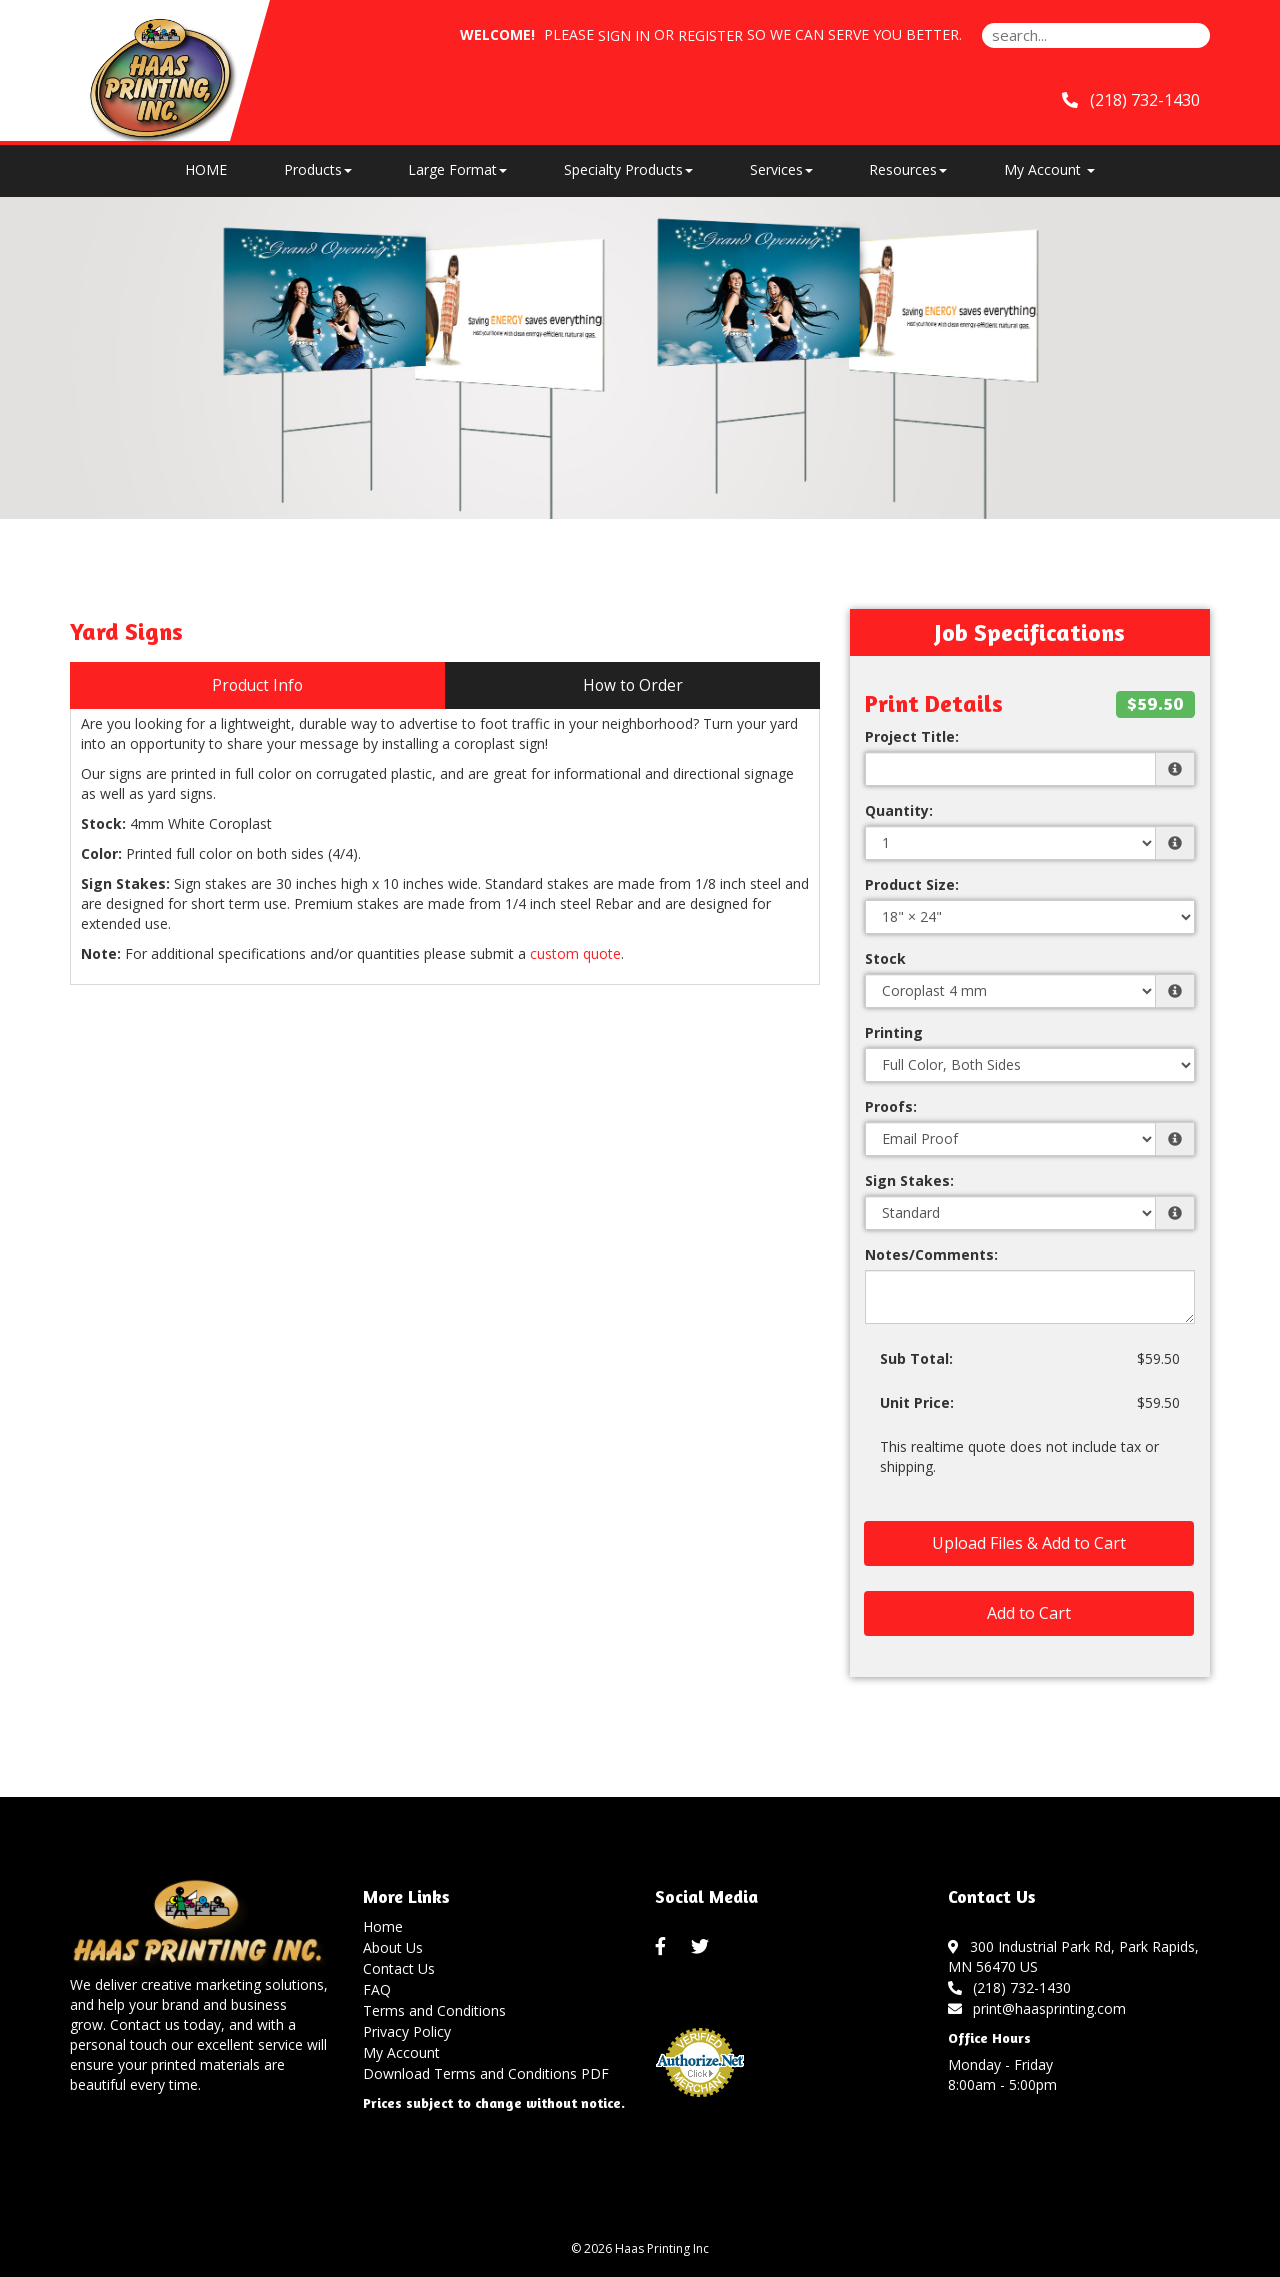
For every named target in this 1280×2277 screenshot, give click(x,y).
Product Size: (912, 884)
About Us (393, 1947)
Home (383, 1926)
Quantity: (899, 810)
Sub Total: (916, 1358)
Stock (885, 958)
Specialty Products (628, 169)
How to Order (633, 685)
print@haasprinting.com (1037, 2008)
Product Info (257, 685)
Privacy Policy (407, 2031)
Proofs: (891, 1106)
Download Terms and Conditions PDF (486, 2073)
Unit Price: (917, 1402)
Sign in (624, 35)
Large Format (457, 169)
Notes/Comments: (931, 1254)
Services (781, 169)
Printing (894, 1032)
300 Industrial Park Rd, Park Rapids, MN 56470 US (1074, 1956)
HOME (206, 169)
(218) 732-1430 (1131, 100)
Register (710, 35)
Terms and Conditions (434, 2010)
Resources (908, 169)
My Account (401, 2052)
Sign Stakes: (909, 1180)
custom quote (575, 953)
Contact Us (399, 1968)
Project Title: (912, 736)
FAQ (377, 1989)
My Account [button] (1049, 169)
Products (318, 169)
